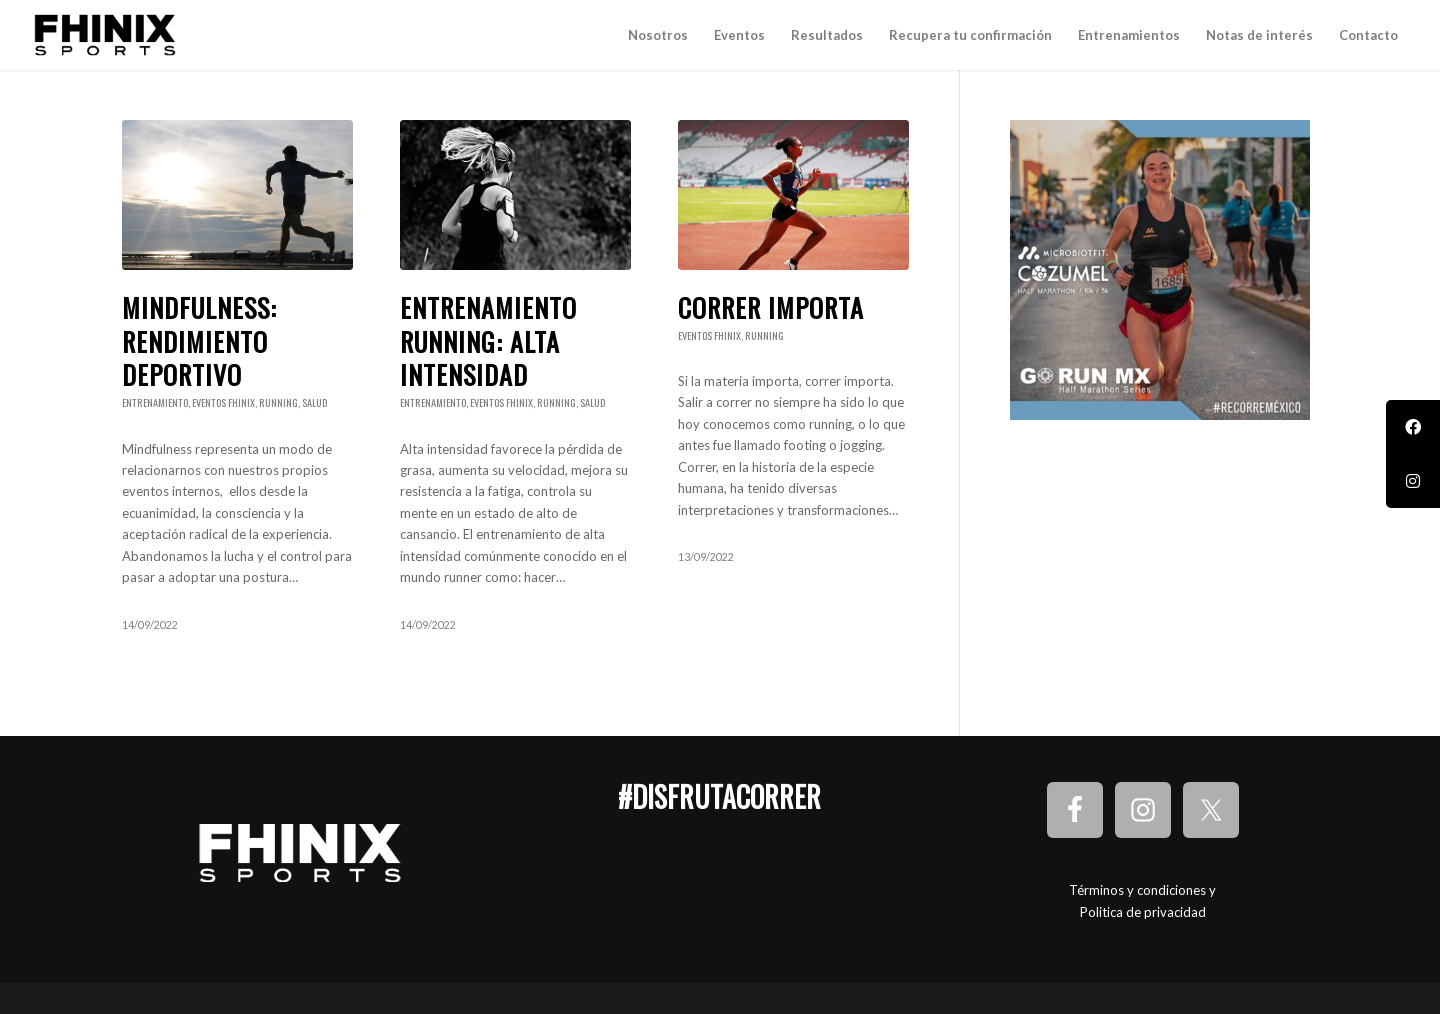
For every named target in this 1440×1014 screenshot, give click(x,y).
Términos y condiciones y (1142, 890)
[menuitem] (658, 35)
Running (278, 402)
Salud (314, 402)
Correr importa (771, 307)
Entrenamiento (155, 402)
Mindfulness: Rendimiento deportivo (199, 341)
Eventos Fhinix (223, 402)
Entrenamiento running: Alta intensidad (488, 341)
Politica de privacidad (1143, 912)
